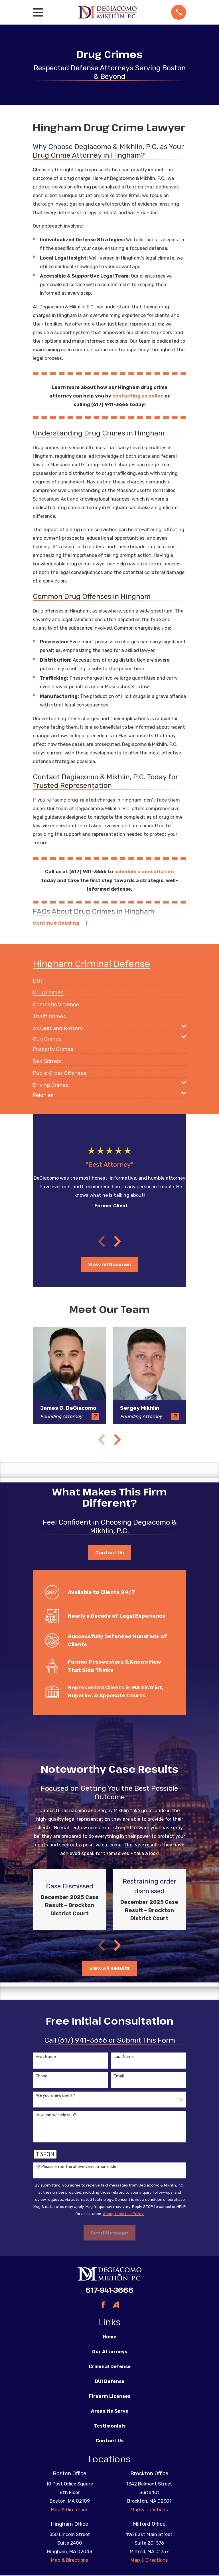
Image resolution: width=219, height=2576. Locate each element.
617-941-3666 (109, 2291)
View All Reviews (109, 1265)
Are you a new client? (55, 2096)
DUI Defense (109, 2382)
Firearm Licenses (109, 2397)
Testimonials (109, 2427)
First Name (46, 2057)
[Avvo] (116, 2305)
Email (119, 2077)
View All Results (109, 1968)
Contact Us (109, 1553)
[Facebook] (103, 2305)
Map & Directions (69, 2510)
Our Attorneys (109, 2352)
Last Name (124, 2057)
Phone (41, 2077)
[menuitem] (37, 979)
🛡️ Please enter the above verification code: (76, 2167)
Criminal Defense (110, 2367)
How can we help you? (56, 2116)
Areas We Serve (109, 2412)
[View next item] (117, 1242)
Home (109, 2337)
